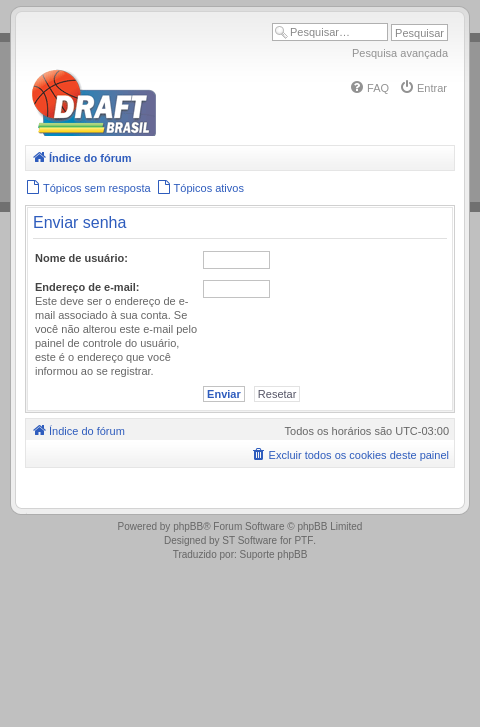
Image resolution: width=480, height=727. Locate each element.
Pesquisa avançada (400, 53)
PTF (303, 540)
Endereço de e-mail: (87, 287)
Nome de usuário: (81, 258)
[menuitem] (369, 88)
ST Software (249, 540)
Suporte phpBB (274, 554)
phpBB (188, 526)
